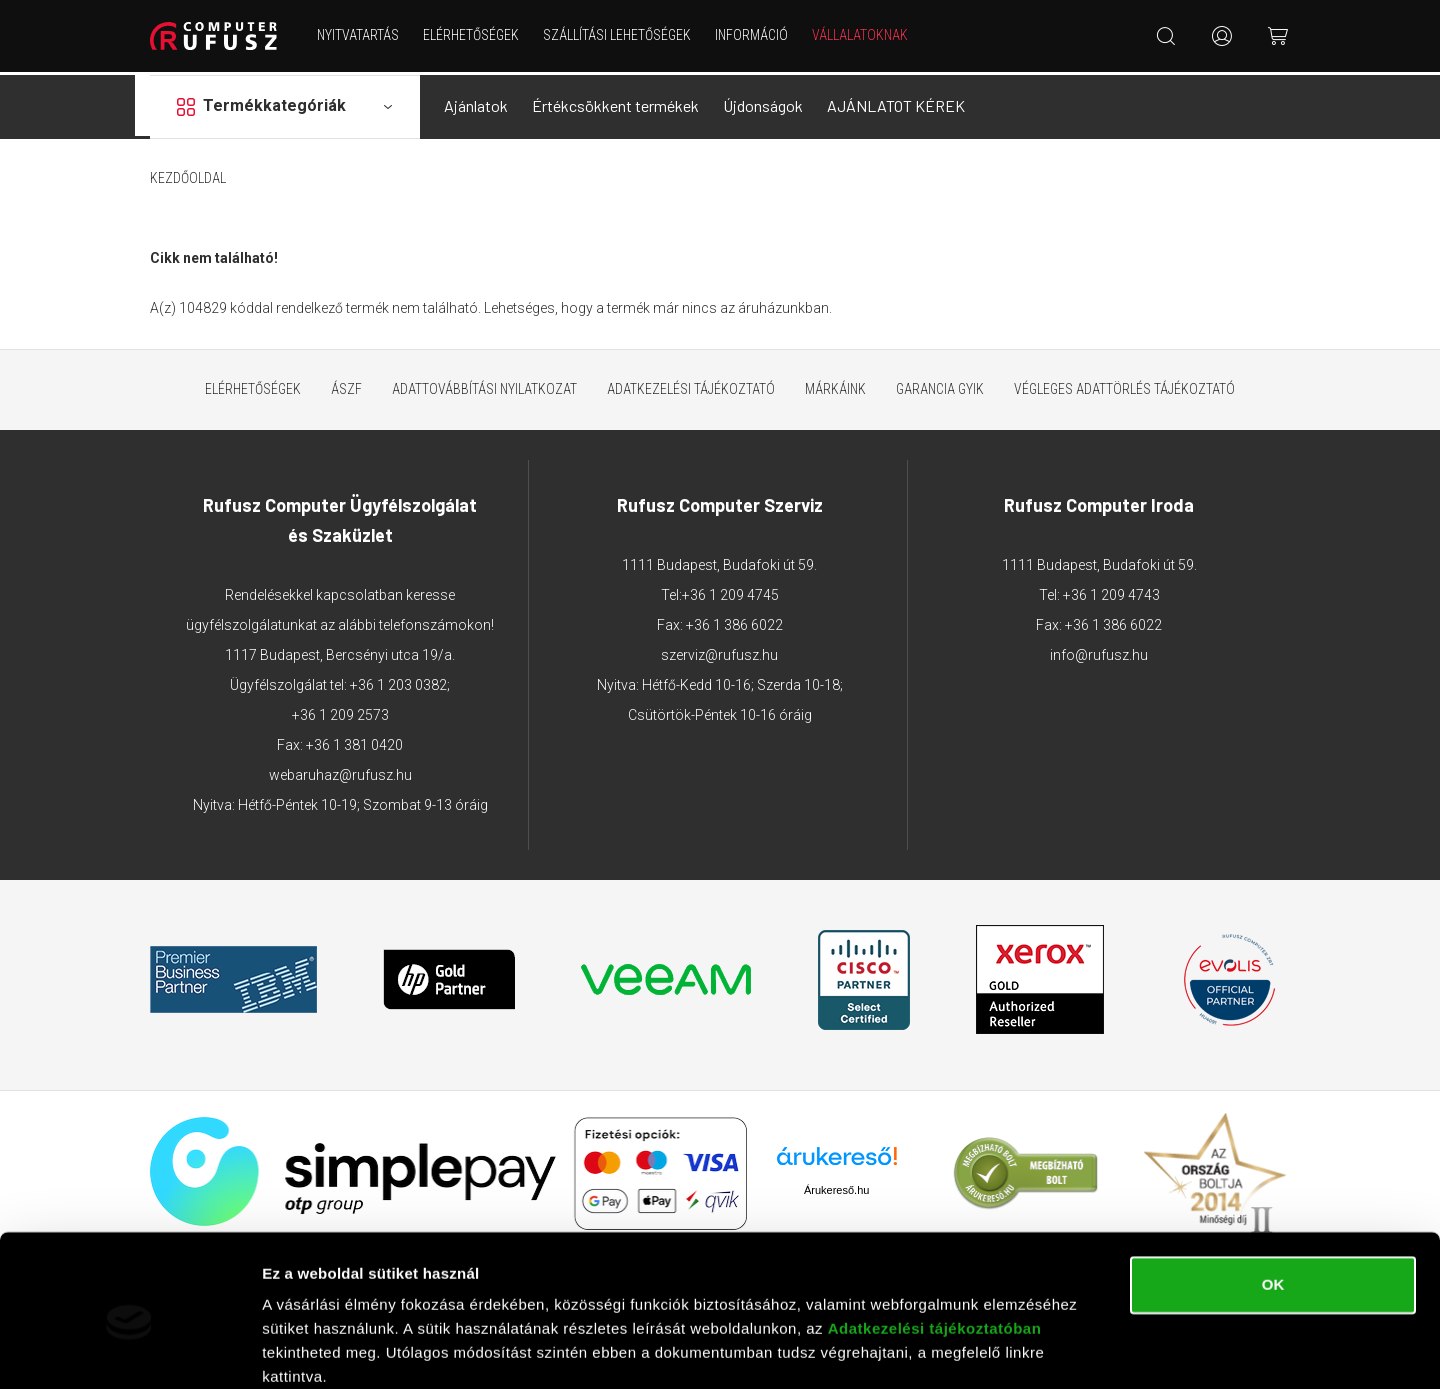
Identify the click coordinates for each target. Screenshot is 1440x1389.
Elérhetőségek (472, 35)
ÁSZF (346, 386)
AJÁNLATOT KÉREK (896, 103)
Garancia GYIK (940, 386)
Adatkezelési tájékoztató (691, 386)
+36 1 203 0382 (398, 682)
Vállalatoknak (861, 35)
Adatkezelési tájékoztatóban (935, 1246)
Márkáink (835, 386)
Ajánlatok (476, 103)
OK (1273, 1202)
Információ (752, 35)
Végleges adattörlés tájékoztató (1124, 386)
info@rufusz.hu (1099, 652)
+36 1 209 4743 (1111, 592)
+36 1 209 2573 (340, 712)
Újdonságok (763, 103)
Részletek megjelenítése (349, 1349)
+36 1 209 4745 (730, 592)
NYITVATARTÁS (359, 35)
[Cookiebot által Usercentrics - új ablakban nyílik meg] (129, 1350)
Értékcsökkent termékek (615, 103)
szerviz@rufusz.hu (719, 652)
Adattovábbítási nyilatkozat (484, 386)
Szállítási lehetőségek (618, 35)
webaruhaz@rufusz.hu (340, 772)
